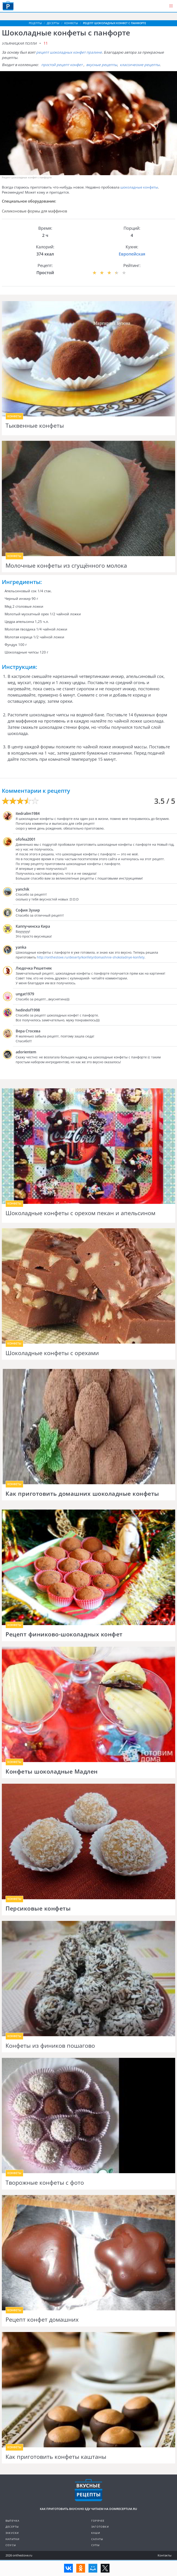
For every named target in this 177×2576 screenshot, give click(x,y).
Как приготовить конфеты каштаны (56, 2457)
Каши (95, 2533)
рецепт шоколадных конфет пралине (69, 52)
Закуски (12, 2533)
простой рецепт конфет (62, 64)
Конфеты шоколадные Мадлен (52, 1771)
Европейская (132, 254)
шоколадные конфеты (139, 187)
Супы (95, 2545)
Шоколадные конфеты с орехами (52, 1353)
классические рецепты (140, 64)
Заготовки (100, 2526)
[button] (171, 6)
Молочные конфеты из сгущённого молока (66, 565)
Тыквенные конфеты (35, 425)
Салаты (97, 2539)
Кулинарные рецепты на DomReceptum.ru (88, 2490)
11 (46, 43)
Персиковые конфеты (38, 1908)
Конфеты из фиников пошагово (50, 2045)
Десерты (12, 2526)
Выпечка (12, 2520)
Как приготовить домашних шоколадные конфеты (82, 1493)
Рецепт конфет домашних (42, 2319)
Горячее (97, 2520)
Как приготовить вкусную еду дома (8, 5)
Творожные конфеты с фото (45, 2182)
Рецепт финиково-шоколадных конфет (64, 1634)
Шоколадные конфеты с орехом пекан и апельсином (80, 1213)
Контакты (164, 2555)
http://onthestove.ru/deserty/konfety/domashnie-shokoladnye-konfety (91, 957)
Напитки (12, 2539)
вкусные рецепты (101, 64)
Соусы (11, 2545)
